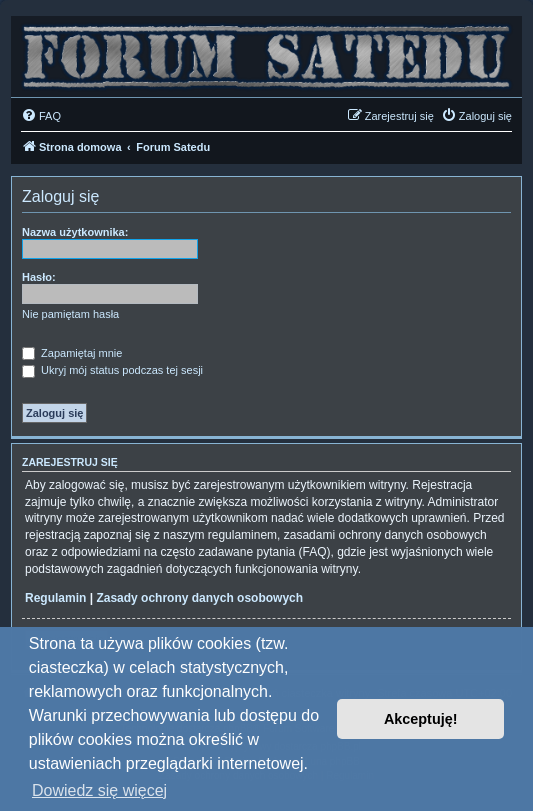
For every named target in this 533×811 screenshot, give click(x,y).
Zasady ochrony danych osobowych (199, 598)
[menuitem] (41, 116)
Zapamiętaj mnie (72, 353)
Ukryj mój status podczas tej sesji (112, 370)
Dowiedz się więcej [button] (99, 790)
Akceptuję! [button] (421, 719)
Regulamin (55, 598)
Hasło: (39, 277)
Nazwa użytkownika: (75, 232)
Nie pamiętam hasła (70, 314)
